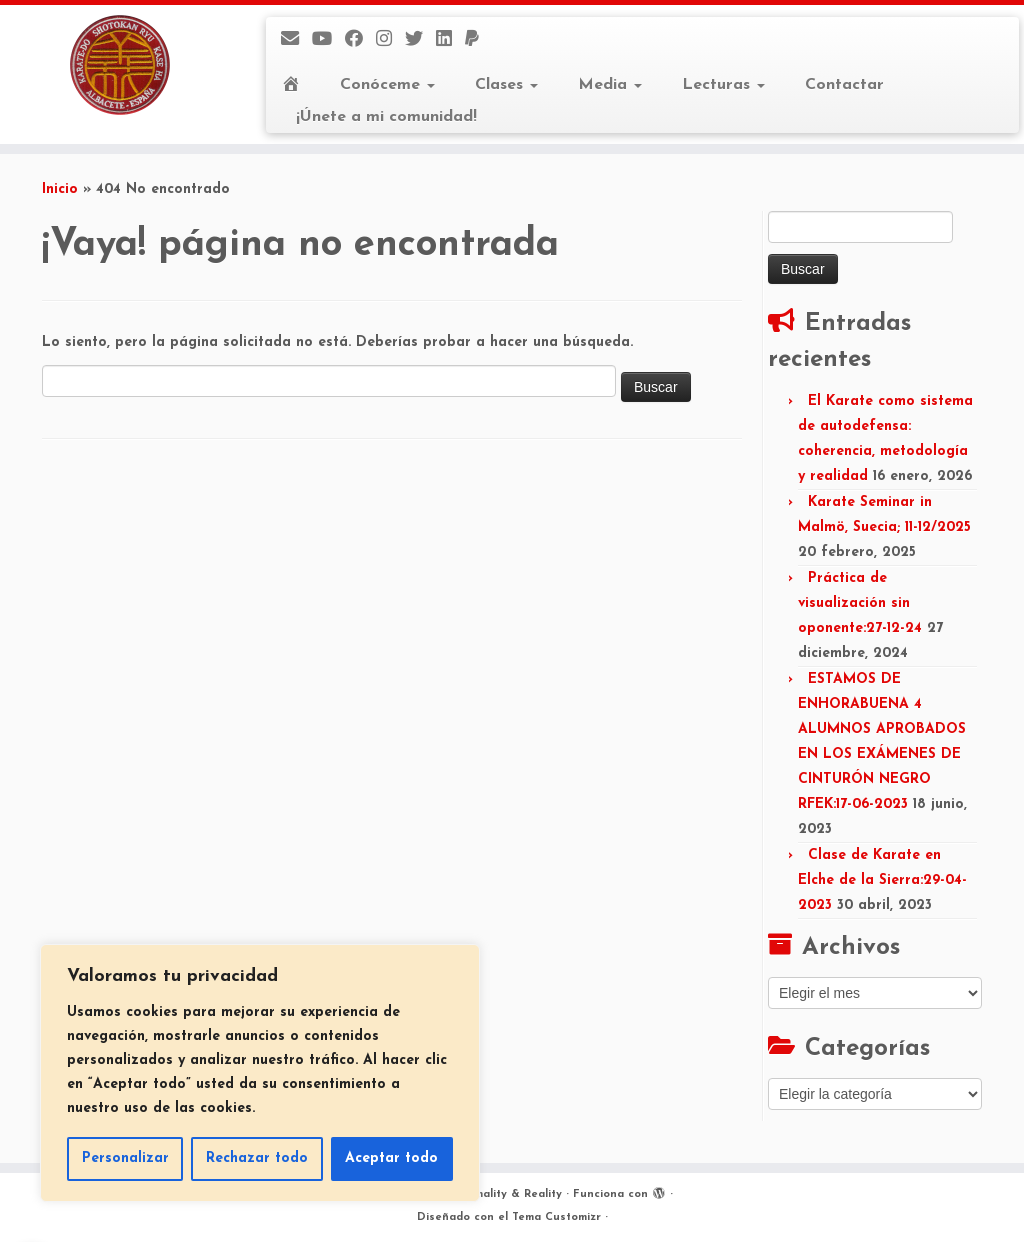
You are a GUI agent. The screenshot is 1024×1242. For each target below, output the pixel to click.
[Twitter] (420, 40)
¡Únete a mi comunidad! (386, 117)
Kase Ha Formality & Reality (482, 1194)
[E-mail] (296, 40)
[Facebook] (360, 40)
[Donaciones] (478, 40)
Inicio (60, 189)
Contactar (844, 85)
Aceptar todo (391, 1158)
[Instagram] (390, 40)
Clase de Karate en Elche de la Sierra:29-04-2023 (882, 880)
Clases (506, 85)
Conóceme (387, 85)
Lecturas (723, 85)
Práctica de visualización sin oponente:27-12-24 (860, 603)
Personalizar (125, 1158)
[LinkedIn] (450, 40)
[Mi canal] (328, 40)
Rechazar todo (257, 1158)
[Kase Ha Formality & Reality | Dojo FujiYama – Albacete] (120, 65)
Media (610, 85)
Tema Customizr (556, 1217)
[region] (260, 1073)
